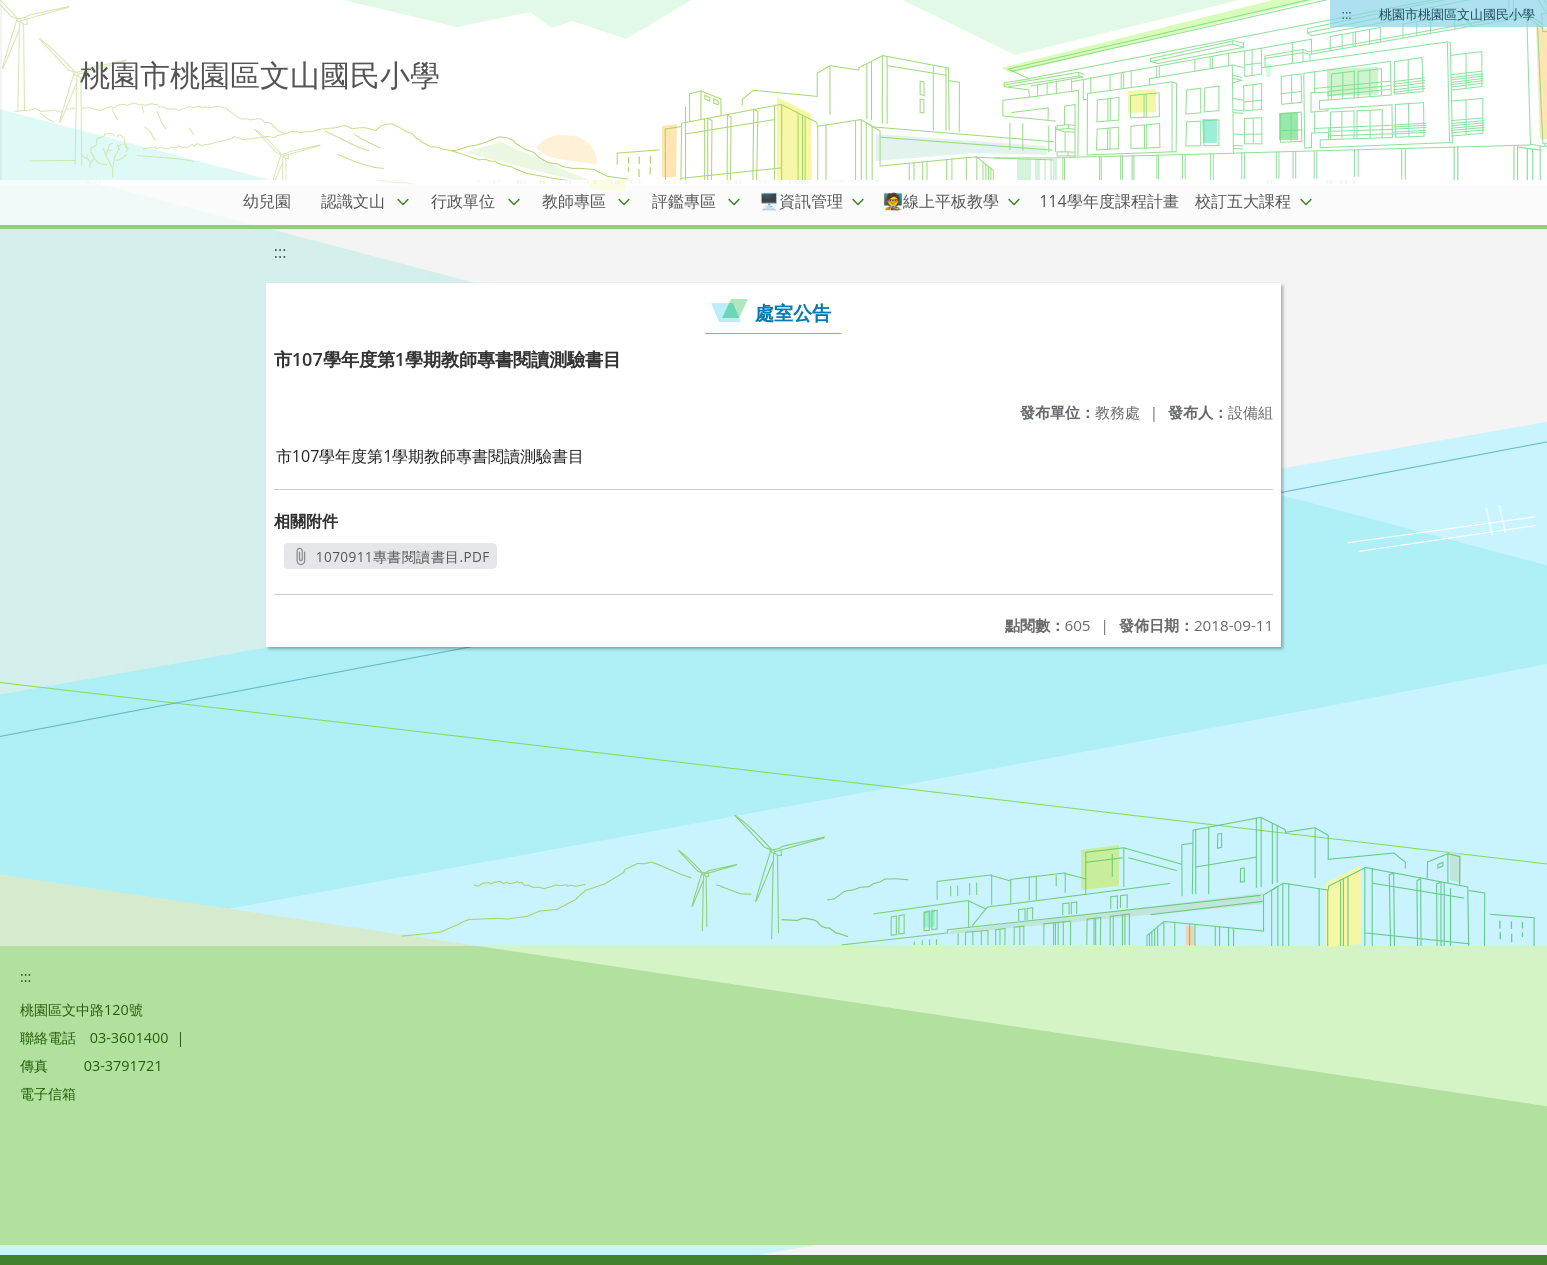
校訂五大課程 (1243, 201)
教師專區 (574, 201)
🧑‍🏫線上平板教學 (941, 201)
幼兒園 (267, 201)
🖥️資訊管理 (801, 201)
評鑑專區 (684, 201)
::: (1347, 14)
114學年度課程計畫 (1108, 201)
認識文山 (353, 201)
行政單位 (463, 201)
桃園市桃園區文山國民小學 (1457, 14)
